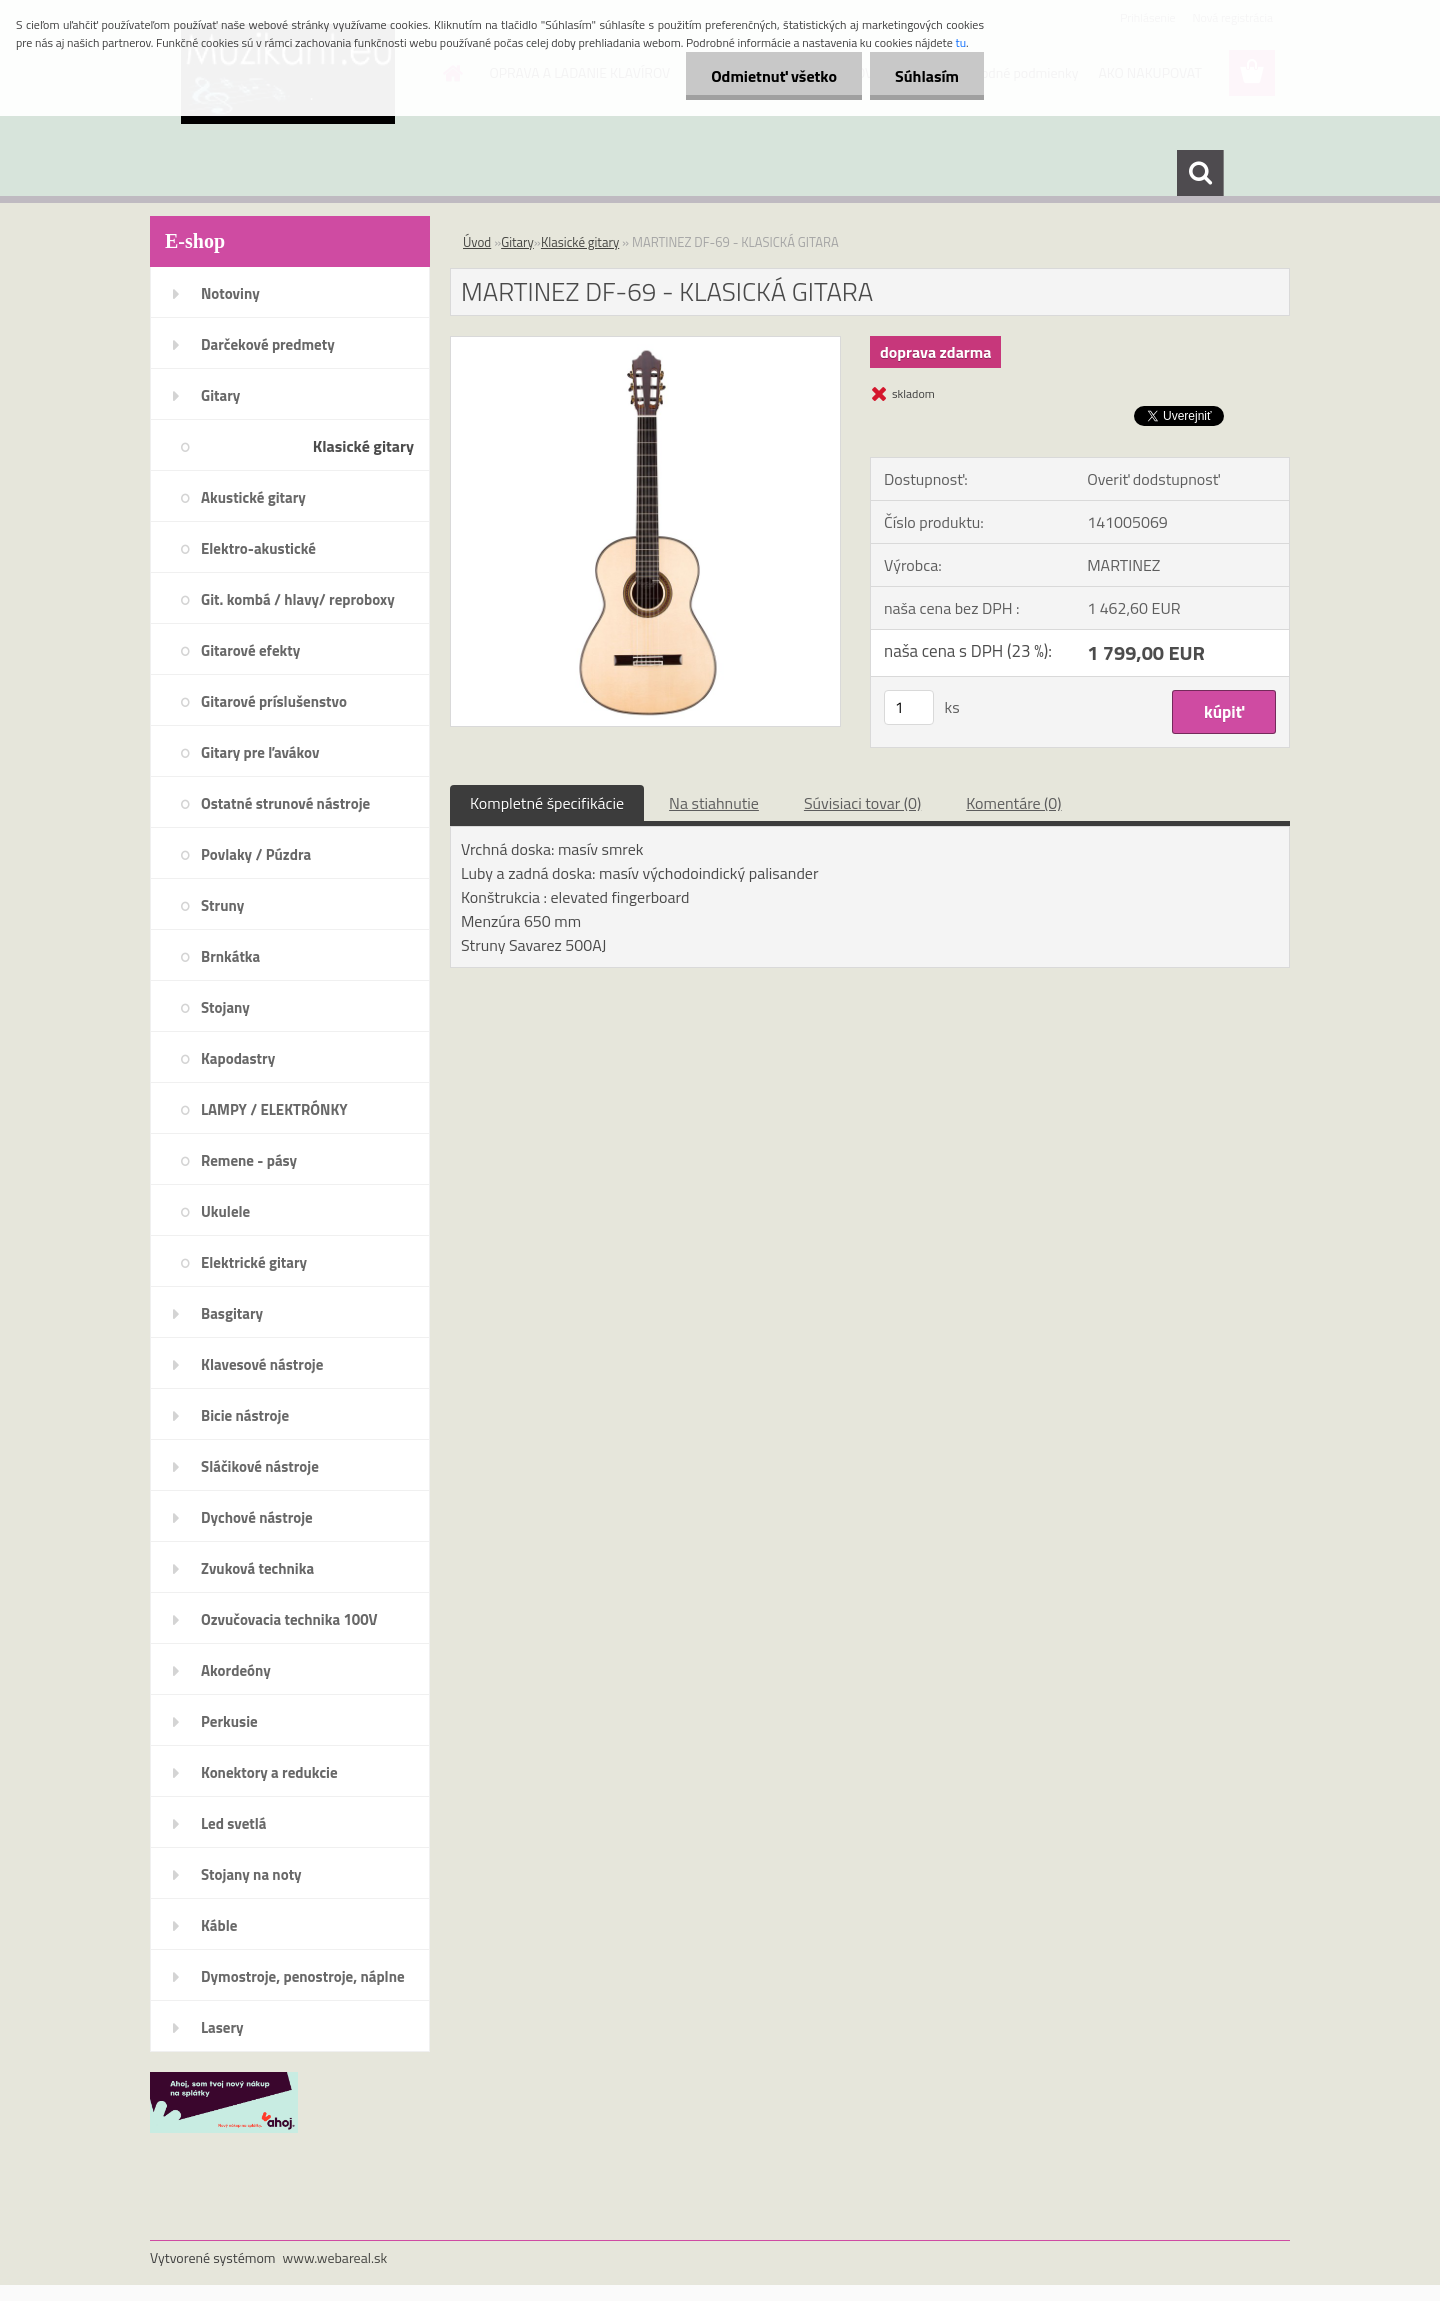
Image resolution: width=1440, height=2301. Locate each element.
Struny (222, 905)
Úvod (477, 242)
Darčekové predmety (268, 344)
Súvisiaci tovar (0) (862, 803)
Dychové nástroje (257, 1517)
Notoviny (230, 293)
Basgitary (232, 1313)
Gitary (220, 395)
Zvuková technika (257, 1568)
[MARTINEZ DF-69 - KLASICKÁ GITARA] (645, 345)
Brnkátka (230, 956)
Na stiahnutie (714, 803)
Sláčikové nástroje (260, 1466)
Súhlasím (927, 76)
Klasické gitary (363, 446)
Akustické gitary (253, 497)
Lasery (222, 2027)
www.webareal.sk (335, 2257)
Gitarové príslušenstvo (274, 701)
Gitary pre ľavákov (260, 752)
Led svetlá (233, 1823)
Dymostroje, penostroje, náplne (303, 1976)
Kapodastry (238, 1058)
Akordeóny (236, 1670)
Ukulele (225, 1211)
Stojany (225, 1007)
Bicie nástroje (245, 1415)
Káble (219, 1925)
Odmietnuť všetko (774, 76)
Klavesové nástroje (262, 1364)
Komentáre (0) (1013, 803)
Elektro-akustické (258, 548)
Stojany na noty (251, 1874)
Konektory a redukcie (269, 1772)
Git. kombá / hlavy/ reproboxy (298, 599)
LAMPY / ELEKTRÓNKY (274, 1109)
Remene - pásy (249, 1160)
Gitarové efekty (250, 650)
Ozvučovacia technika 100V (289, 1619)
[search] (1200, 173)
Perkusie (229, 1721)
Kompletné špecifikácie (547, 803)
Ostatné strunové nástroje (285, 803)
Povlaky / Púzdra (256, 854)
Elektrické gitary (254, 1262)
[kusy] (909, 707)
